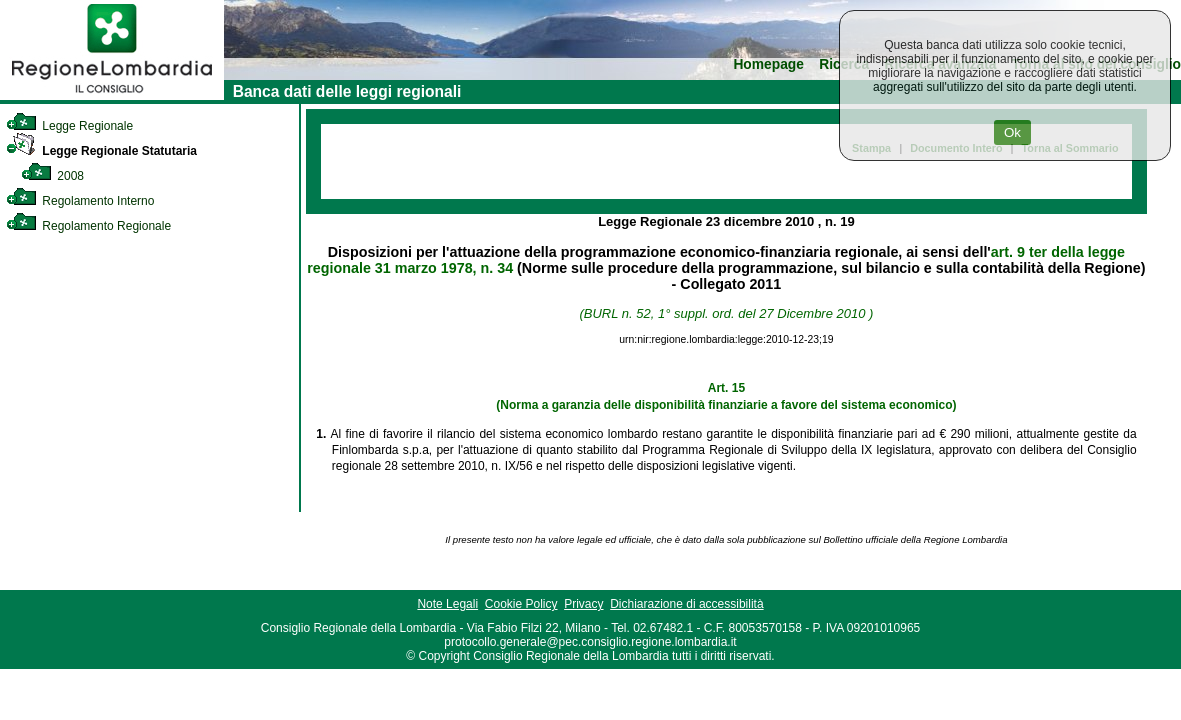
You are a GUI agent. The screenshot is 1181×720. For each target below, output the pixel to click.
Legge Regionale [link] (69, 126)
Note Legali (447, 604)
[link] (112, 96)
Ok (1012, 132)
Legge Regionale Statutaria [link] (101, 151)
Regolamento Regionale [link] (88, 226)
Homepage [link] (768, 64)
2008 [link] (52, 176)
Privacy (583, 604)
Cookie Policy (521, 604)
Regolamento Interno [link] (80, 201)
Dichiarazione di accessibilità (686, 604)
